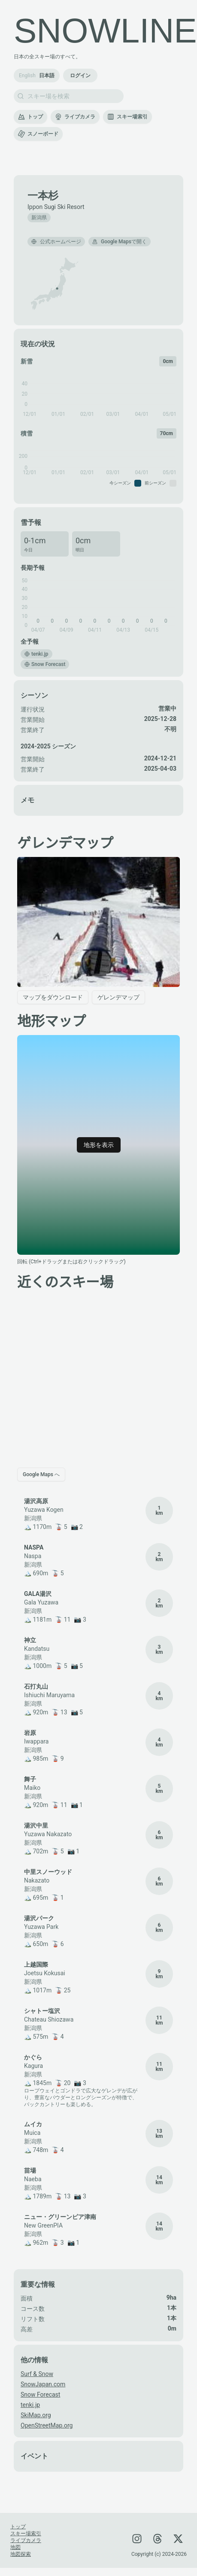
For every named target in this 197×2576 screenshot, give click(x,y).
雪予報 (31, 522)
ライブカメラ (75, 116)
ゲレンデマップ (118, 997)
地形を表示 (99, 1144)
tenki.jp (30, 2404)
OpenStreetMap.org (47, 2425)
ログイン (80, 76)
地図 (15, 2547)
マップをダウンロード (53, 997)
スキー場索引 (127, 116)
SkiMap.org (36, 2415)
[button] (57, 289)
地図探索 (20, 2554)
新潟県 (39, 218)
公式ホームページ (56, 242)
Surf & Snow (37, 2373)
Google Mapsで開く (119, 242)
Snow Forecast (40, 2394)
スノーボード (37, 134)
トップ (30, 116)
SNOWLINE (105, 31)
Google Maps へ (41, 1474)
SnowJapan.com (43, 2384)
